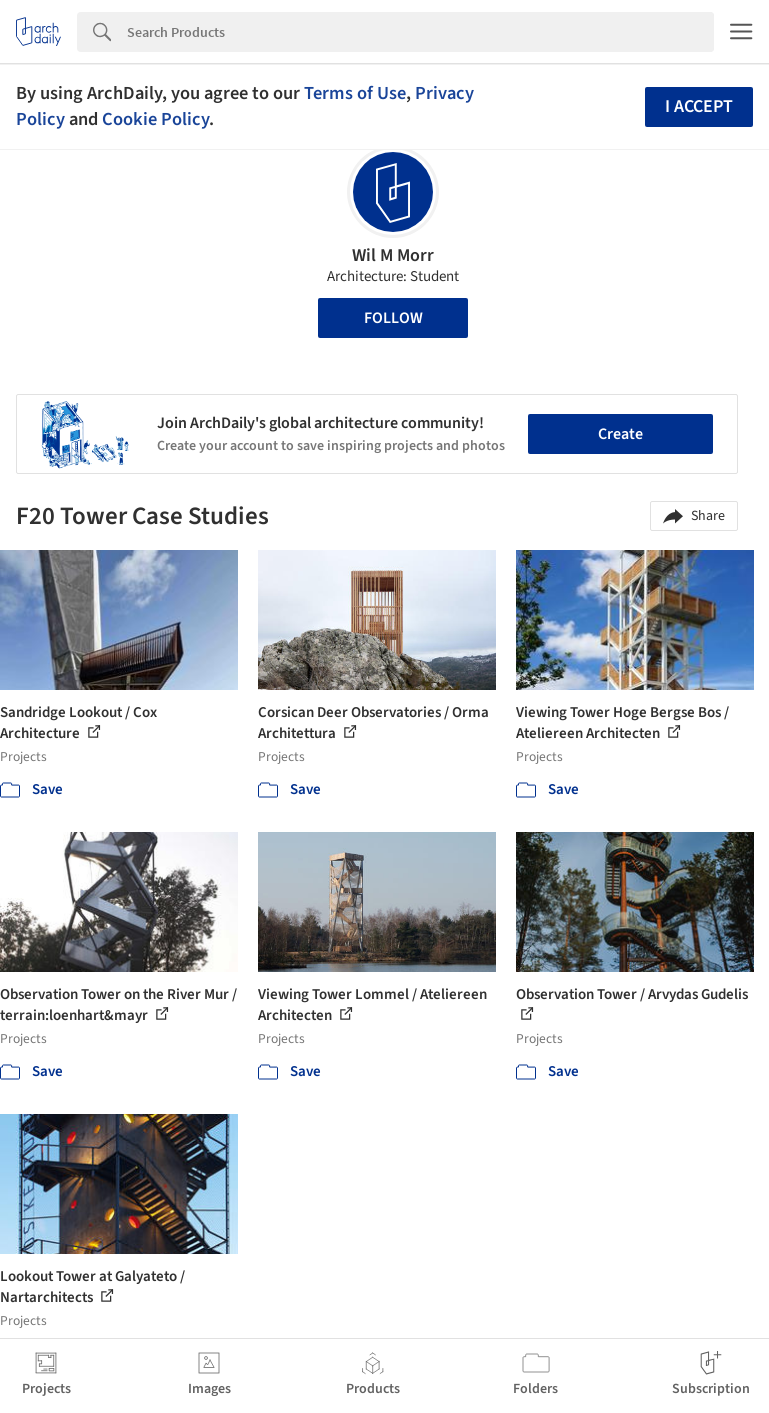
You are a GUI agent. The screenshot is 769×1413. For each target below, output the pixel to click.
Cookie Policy (155, 119)
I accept (699, 106)
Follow (393, 318)
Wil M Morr (393, 255)
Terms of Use (355, 93)
